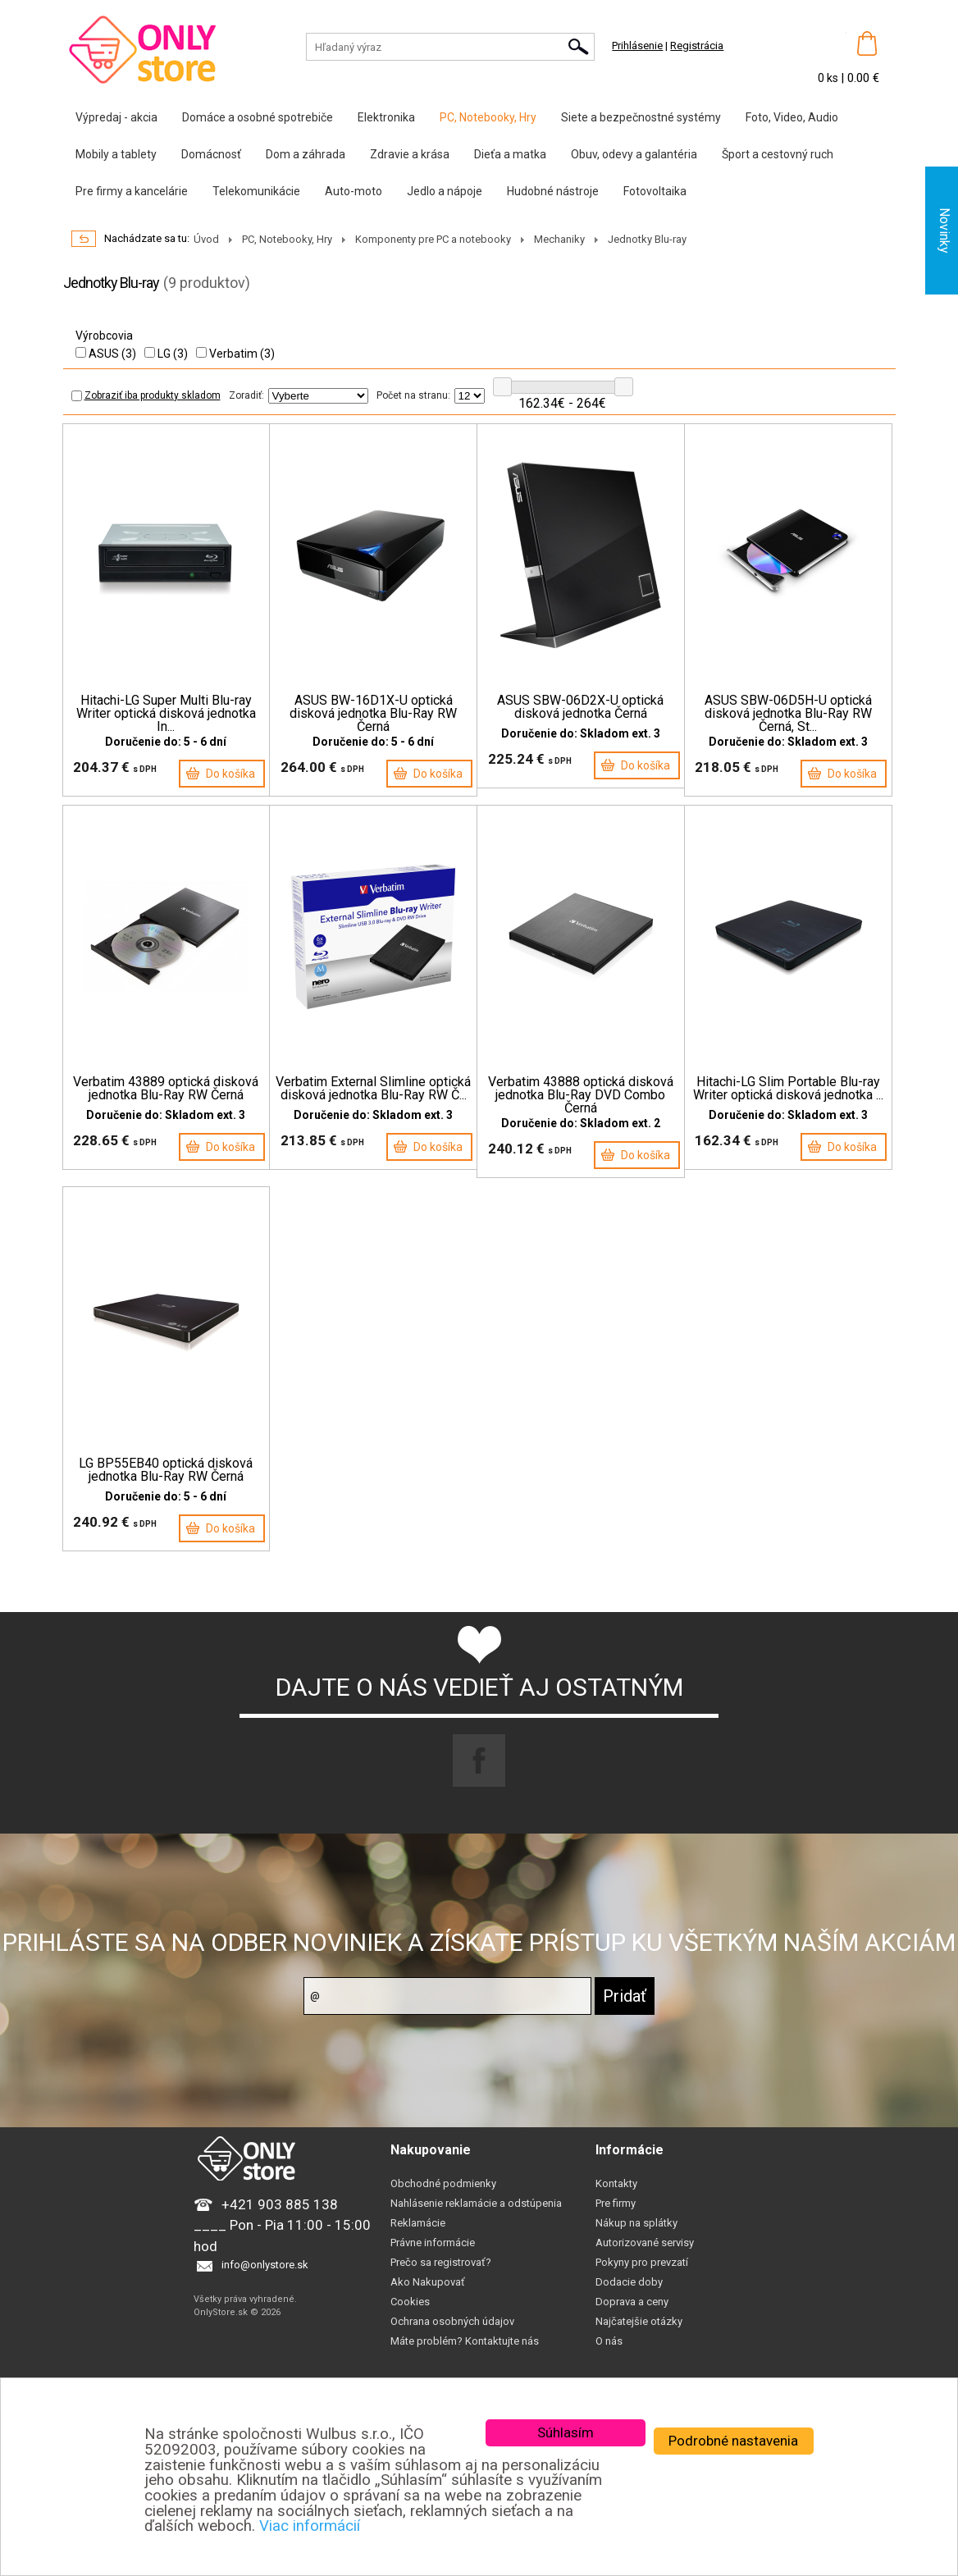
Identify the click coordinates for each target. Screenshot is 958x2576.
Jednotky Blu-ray (647, 239)
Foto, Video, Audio (792, 117)
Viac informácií (309, 2526)
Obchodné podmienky (443, 2191)
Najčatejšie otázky (638, 2329)
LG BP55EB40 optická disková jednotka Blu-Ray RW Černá (166, 1470)
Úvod (206, 239)
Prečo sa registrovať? (440, 2270)
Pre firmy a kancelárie (131, 191)
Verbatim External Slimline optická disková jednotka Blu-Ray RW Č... (373, 1089)
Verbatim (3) (235, 353)
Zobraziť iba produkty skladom (146, 395)
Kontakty (616, 2191)
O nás (609, 2349)
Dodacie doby (629, 2290)
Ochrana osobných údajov (452, 2329)
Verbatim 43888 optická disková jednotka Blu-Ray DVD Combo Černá (580, 1095)
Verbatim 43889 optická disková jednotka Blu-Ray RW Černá (165, 1089)
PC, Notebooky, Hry (488, 117)
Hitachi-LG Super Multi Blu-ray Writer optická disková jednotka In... (166, 713)
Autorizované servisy (644, 2251)
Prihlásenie (637, 45)
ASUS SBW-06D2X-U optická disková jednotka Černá (580, 707)
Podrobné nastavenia (733, 2440)
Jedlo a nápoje (444, 191)
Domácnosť (211, 154)
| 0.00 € (860, 78)
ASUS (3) (105, 353)
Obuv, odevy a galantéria (634, 154)
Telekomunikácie (256, 191)
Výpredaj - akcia (116, 117)
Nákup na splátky (636, 2231)
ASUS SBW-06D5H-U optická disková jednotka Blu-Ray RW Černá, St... (788, 713)
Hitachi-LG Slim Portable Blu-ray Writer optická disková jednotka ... (788, 1089)
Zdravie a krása (409, 154)
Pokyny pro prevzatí (641, 2270)
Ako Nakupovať (427, 2290)
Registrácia (696, 45)
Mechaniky (559, 239)
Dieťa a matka (510, 154)
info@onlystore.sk (264, 2273)
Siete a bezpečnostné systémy (641, 117)
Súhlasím (565, 2432)
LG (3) (166, 353)
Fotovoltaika (655, 191)
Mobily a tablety (116, 154)
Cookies (410, 2310)
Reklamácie (417, 2231)
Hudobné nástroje (553, 191)
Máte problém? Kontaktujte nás (464, 2349)
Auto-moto (353, 191)
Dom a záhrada (305, 154)
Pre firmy (615, 2211)
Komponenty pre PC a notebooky (433, 239)
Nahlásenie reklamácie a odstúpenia (476, 2211)
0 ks (829, 77)
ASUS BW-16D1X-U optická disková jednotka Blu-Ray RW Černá (373, 713)
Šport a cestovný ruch (777, 154)
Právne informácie (432, 2251)
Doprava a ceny (631, 2310)
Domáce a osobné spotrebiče (257, 117)
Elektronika (386, 117)
